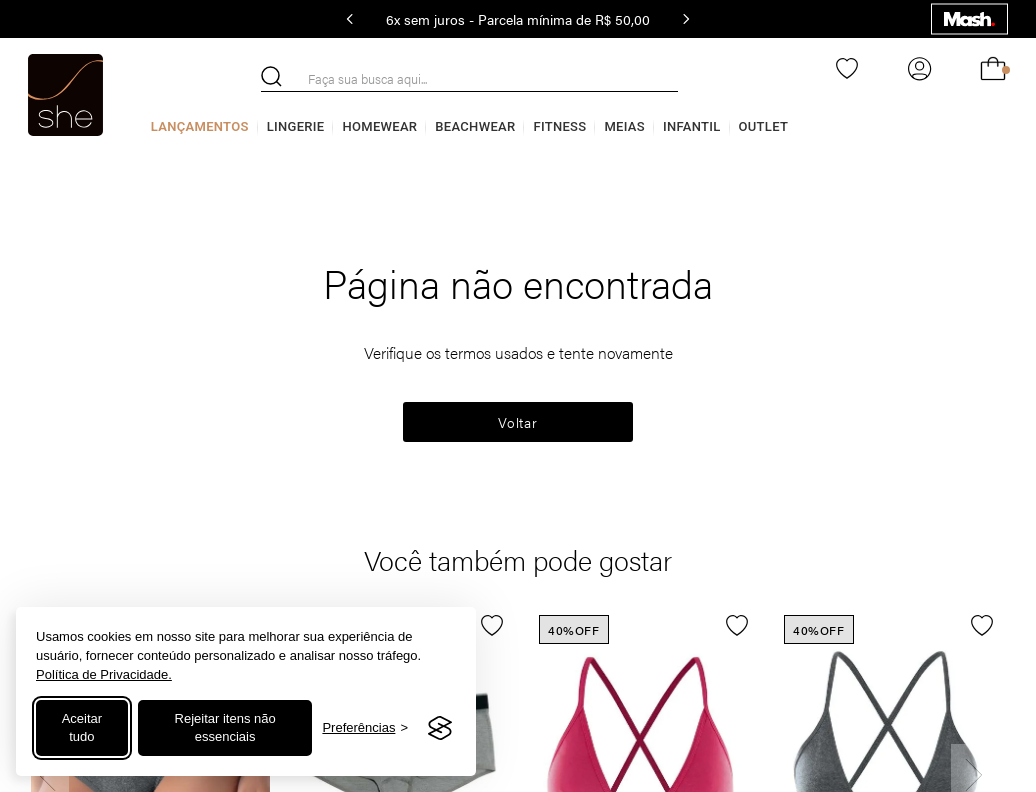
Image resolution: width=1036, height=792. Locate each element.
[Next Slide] (686, 19)
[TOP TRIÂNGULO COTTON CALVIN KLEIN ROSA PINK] (640, 609)
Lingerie (296, 126)
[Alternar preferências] (365, 728)
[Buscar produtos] (271, 76)
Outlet (764, 126)
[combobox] (469, 79)
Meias (624, 126)
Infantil (692, 126)
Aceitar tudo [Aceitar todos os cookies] (82, 727)
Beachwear (475, 126)
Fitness (559, 126)
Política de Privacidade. (104, 674)
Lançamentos (200, 126)
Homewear (379, 126)
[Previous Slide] (350, 19)
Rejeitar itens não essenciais (225, 727)
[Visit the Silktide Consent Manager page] (440, 728)
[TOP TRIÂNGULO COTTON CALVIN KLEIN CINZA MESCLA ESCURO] (885, 609)
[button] (477, 629)
